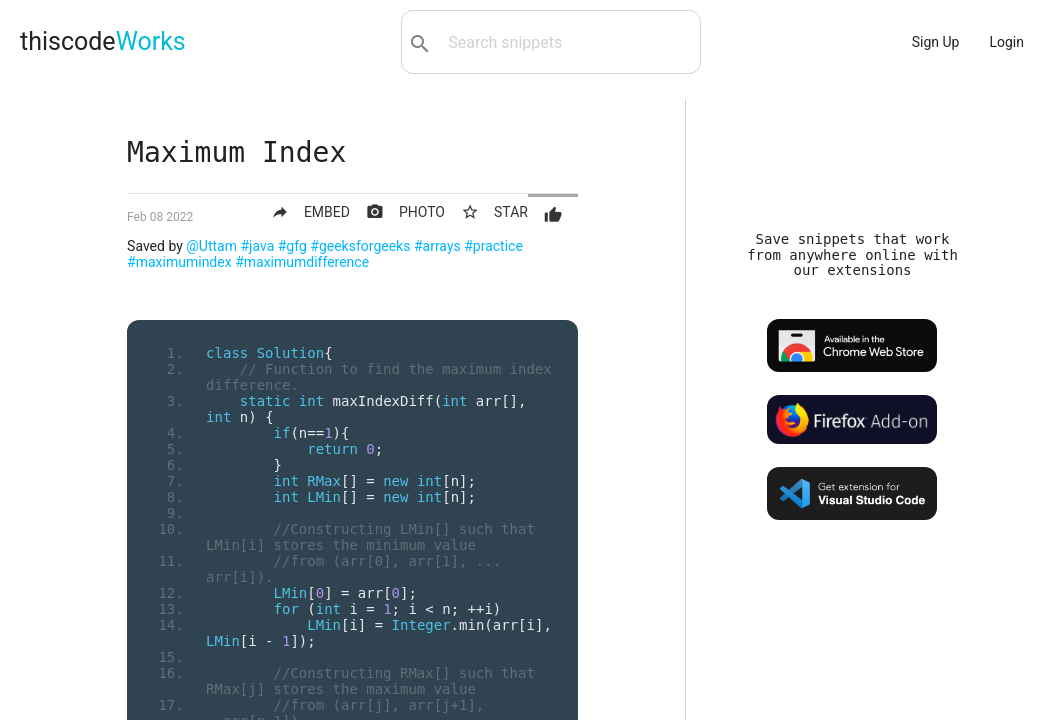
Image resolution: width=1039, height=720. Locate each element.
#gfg (292, 246)
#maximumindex (179, 262)
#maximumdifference (302, 262)
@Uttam (211, 246)
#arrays (437, 246)
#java (257, 246)
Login (1006, 42)
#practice (493, 246)
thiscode (103, 41)
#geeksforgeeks (360, 246)
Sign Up (936, 42)
